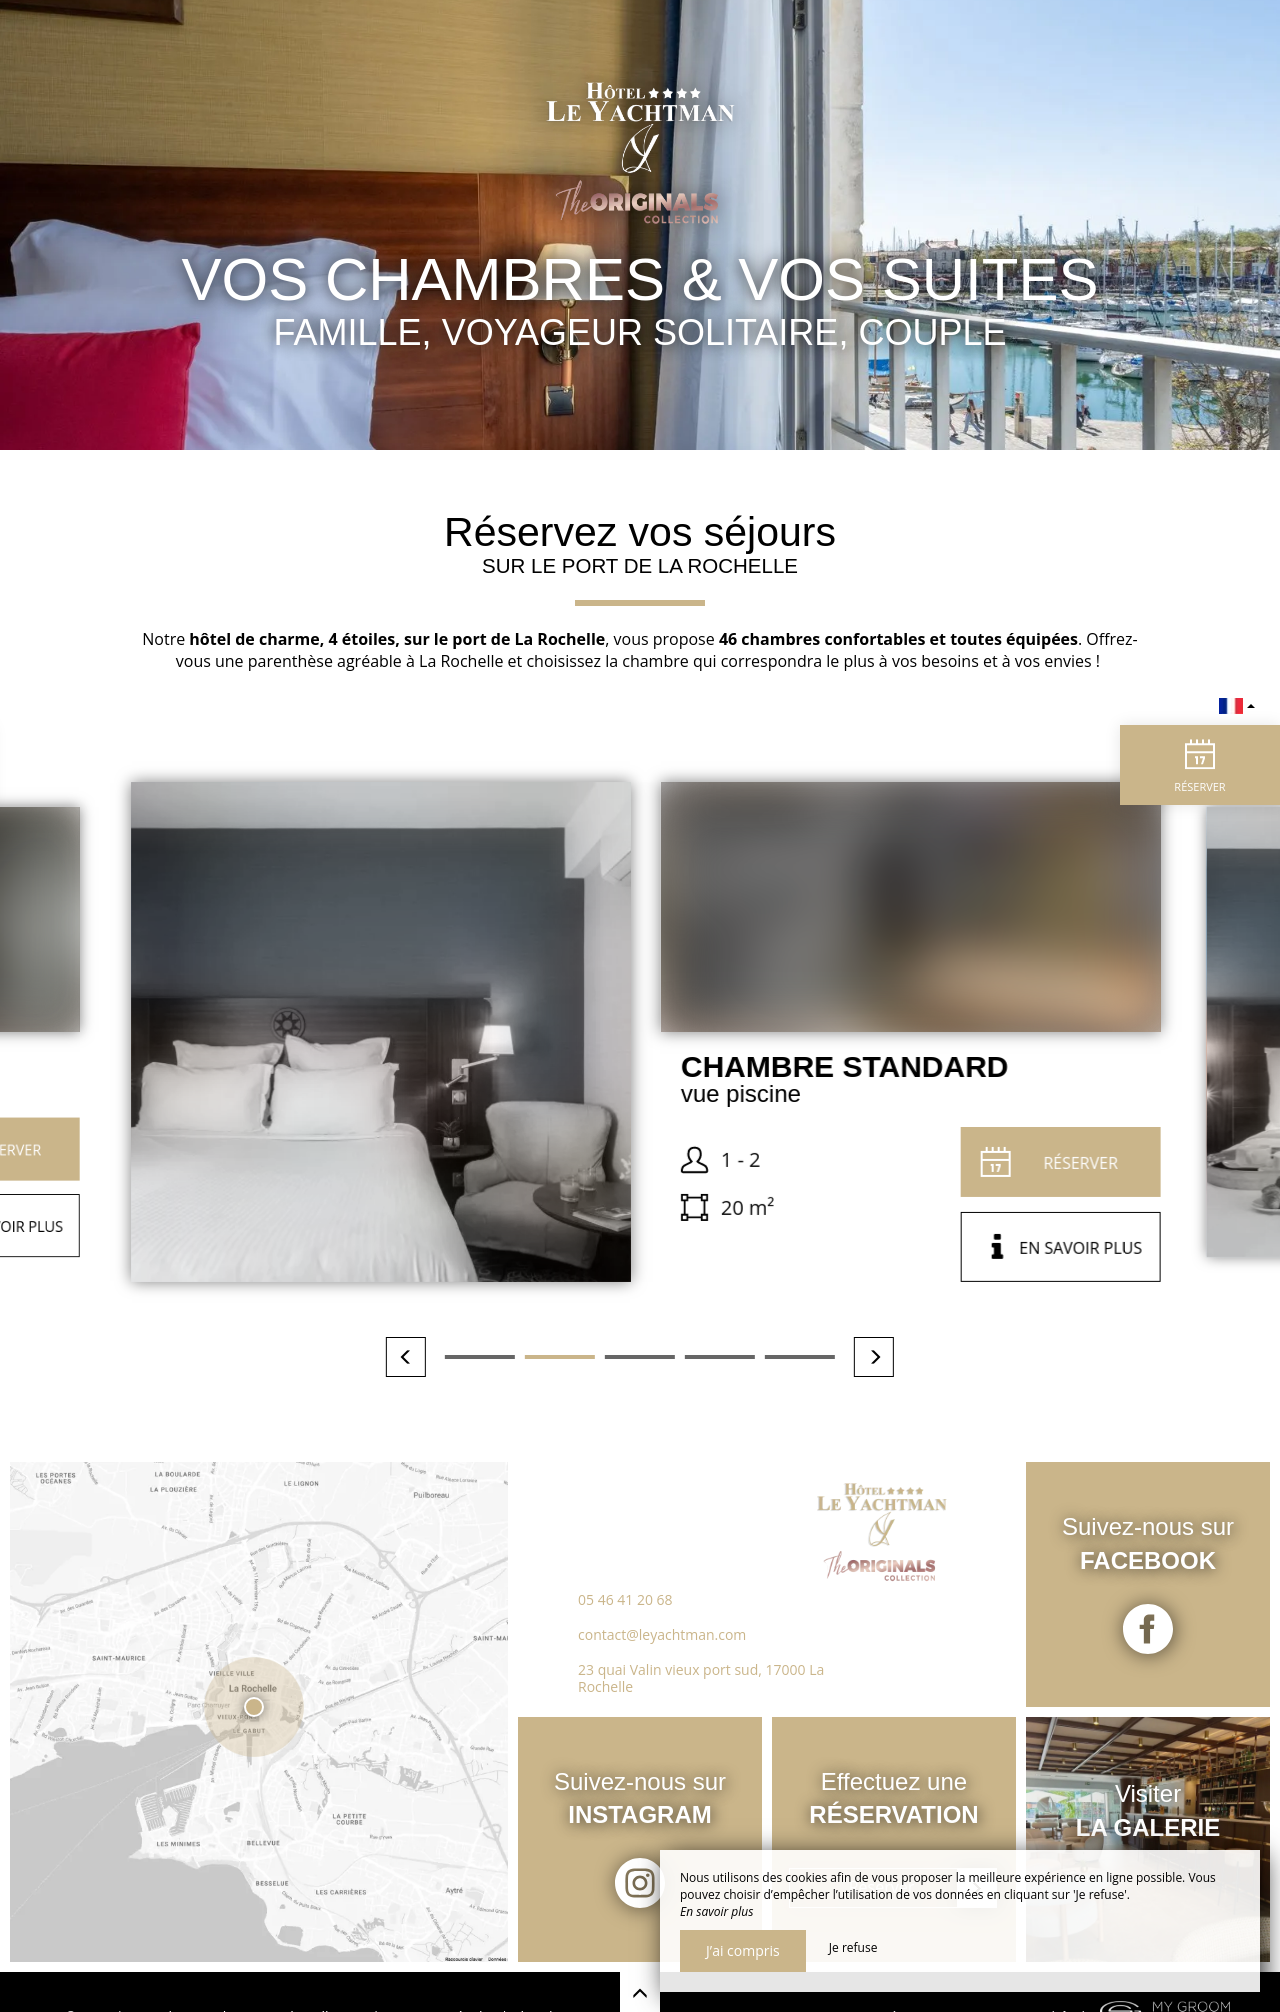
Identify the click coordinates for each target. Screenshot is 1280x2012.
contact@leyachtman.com (662, 1634)
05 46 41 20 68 (625, 1599)
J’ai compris (743, 1950)
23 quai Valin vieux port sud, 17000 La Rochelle (701, 1678)
